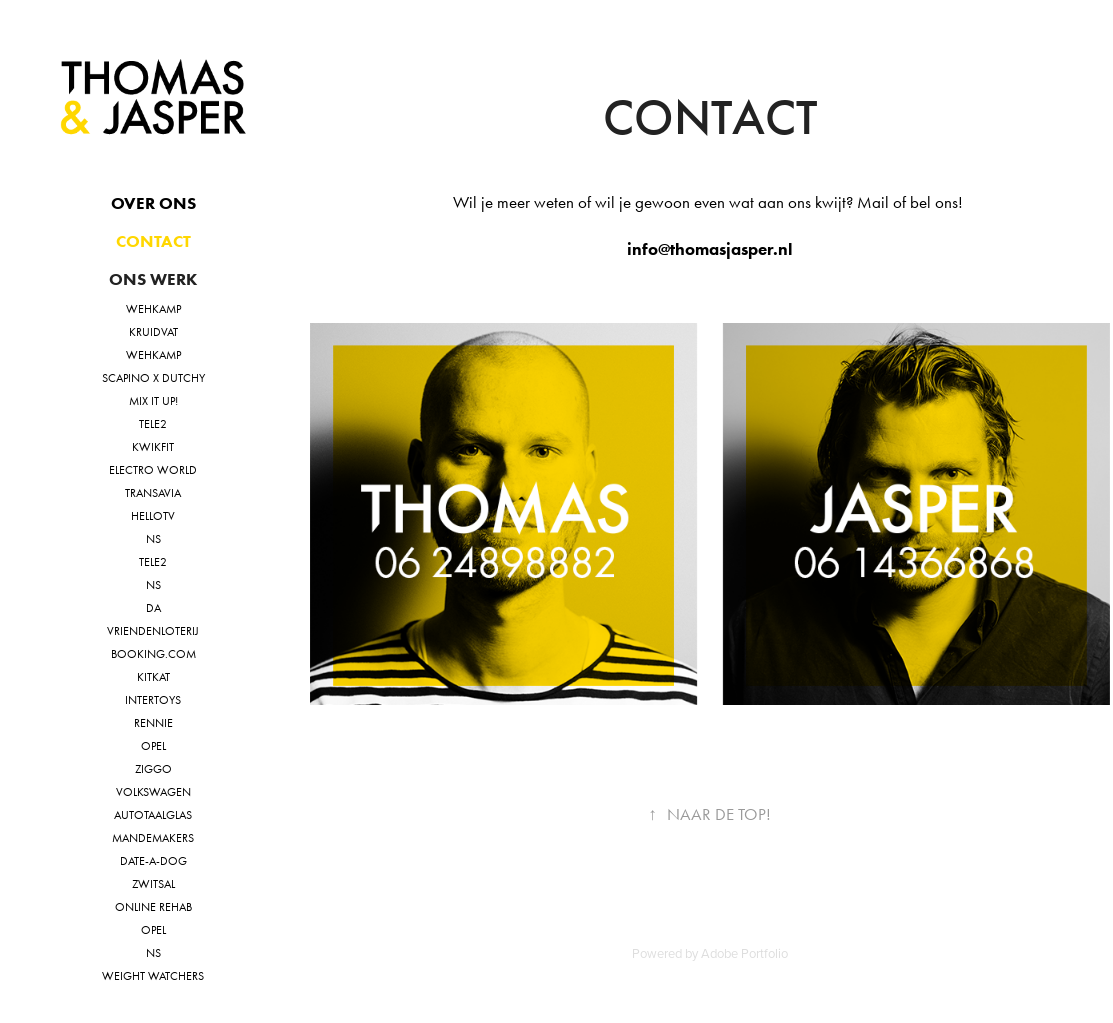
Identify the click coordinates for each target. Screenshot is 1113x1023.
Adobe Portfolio (744, 953)
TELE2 (153, 562)
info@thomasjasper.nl (709, 249)
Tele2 (153, 424)
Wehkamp (153, 309)
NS (153, 539)
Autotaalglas (153, 815)
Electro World (153, 470)
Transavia (153, 493)
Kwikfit (153, 447)
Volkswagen (153, 792)
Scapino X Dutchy (153, 378)
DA (153, 608)
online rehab (153, 907)
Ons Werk (153, 279)
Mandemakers (153, 838)
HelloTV (153, 516)
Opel (153, 746)
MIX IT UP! (153, 401)
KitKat (153, 677)
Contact (153, 241)
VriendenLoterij (153, 631)
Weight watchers (153, 976)
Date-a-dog (153, 861)
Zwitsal (153, 884)
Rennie (153, 723)
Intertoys (153, 700)
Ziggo (153, 769)
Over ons (153, 203)
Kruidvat (153, 332)
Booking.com (153, 654)
